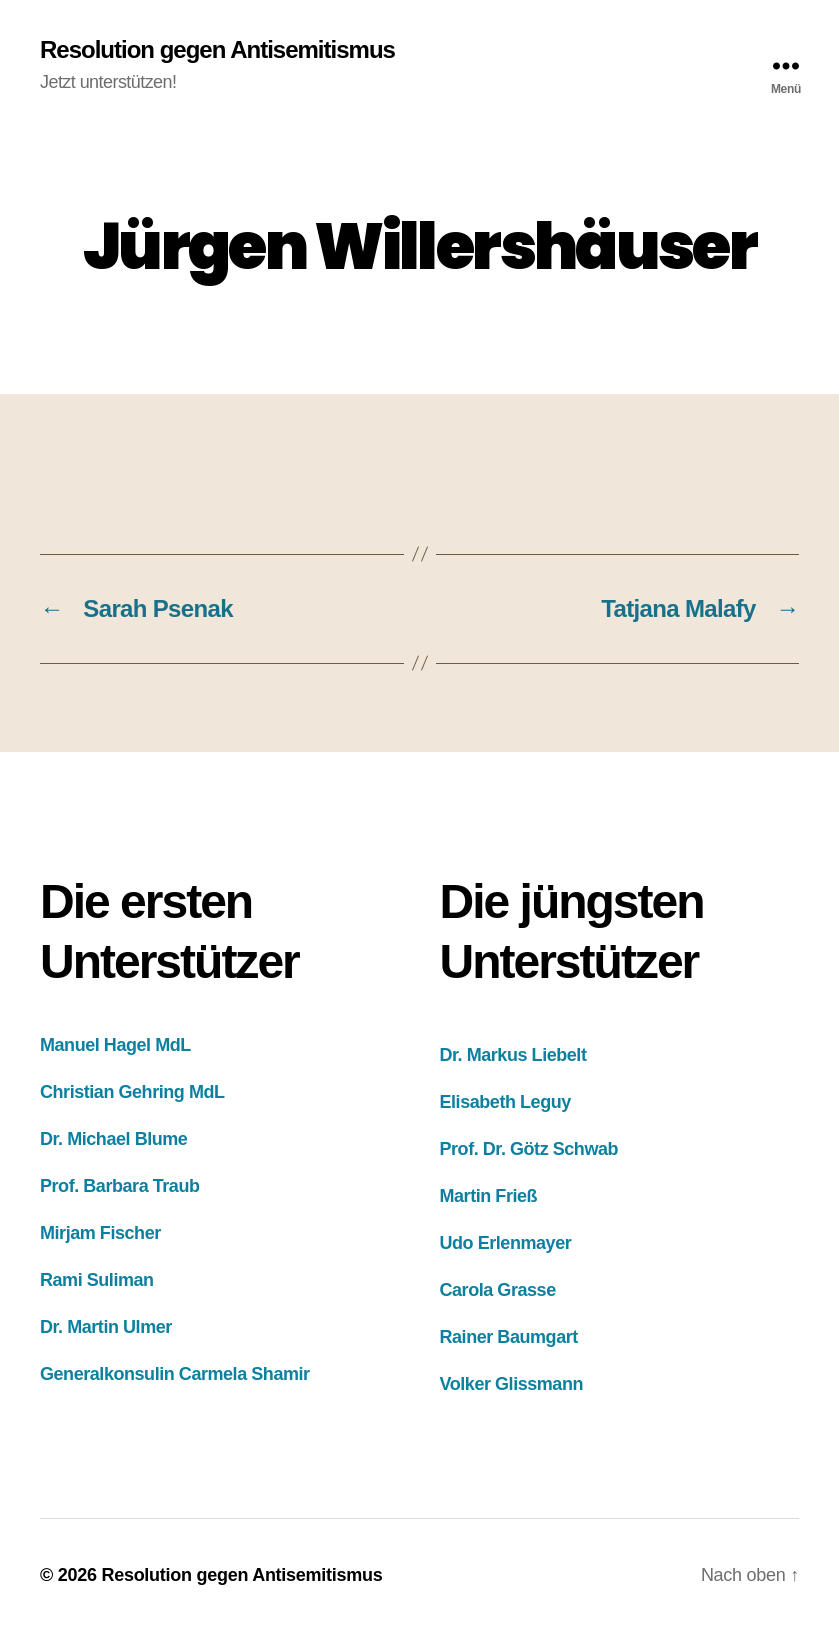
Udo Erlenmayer (506, 1243)
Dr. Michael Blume (113, 1139)
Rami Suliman (97, 1280)
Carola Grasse (498, 1290)
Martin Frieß (489, 1196)
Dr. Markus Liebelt (513, 1055)
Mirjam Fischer (100, 1233)
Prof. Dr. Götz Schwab (529, 1149)
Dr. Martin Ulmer (106, 1327)
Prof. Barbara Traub (120, 1186)
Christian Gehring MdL (132, 1092)
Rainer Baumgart (509, 1337)
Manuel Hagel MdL (115, 1045)
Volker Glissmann (512, 1384)
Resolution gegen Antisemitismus (217, 50)
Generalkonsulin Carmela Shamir (175, 1374)
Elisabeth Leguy (505, 1102)
